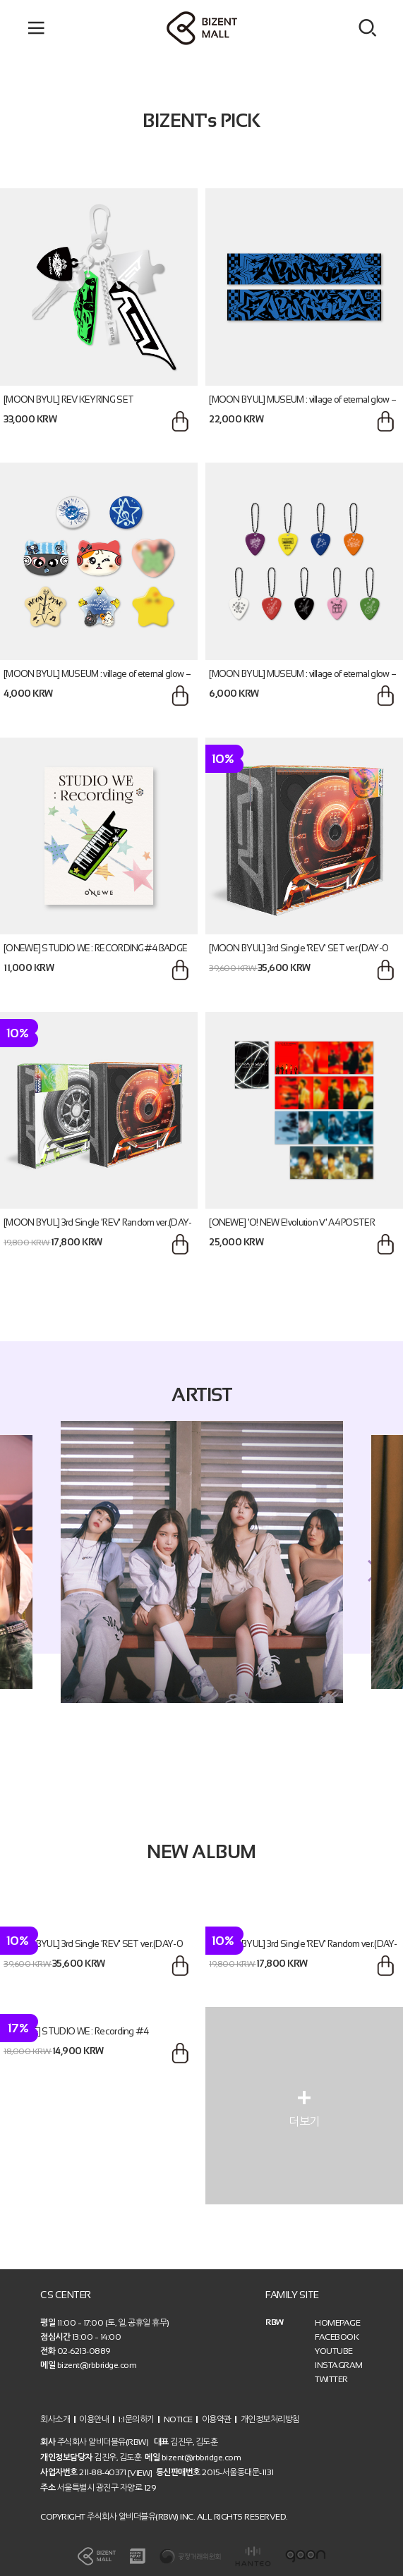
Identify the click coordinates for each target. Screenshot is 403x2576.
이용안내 (94, 2419)
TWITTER (331, 2379)
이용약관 (216, 2419)
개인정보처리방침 (270, 2419)
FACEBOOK (337, 2337)
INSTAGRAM (339, 2365)
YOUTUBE (334, 2351)
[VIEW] (140, 2473)
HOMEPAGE (337, 2323)
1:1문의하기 (136, 2419)
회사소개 (55, 2419)
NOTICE (178, 2419)
